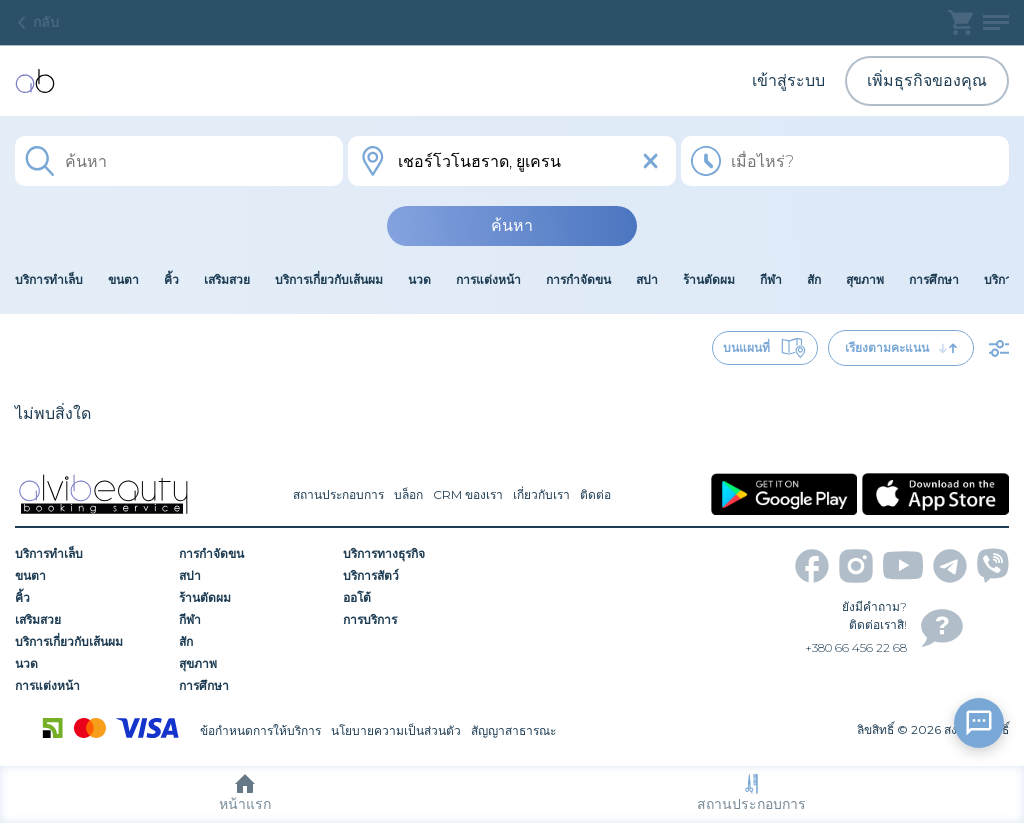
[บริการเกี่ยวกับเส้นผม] (90, 642)
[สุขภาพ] (254, 664)
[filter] (999, 348)
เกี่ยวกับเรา (541, 494)
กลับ (37, 22)
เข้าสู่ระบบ (788, 80)
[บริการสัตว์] (418, 576)
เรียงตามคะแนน (901, 347)
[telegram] (950, 566)
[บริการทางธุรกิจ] (418, 554)
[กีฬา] (254, 620)
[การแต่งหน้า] (90, 686)
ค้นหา (512, 225)
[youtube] (903, 565)
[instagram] (856, 566)
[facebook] (812, 566)
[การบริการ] (418, 620)
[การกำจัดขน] (254, 554)
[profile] (996, 22)
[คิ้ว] (90, 598)
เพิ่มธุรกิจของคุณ (927, 80)
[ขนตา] (90, 576)
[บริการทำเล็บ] (90, 554)
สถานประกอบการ (751, 793)
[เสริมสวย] (90, 620)
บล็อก (408, 494)
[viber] (993, 565)
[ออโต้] (418, 598)
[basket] (960, 22)
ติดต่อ (595, 494)
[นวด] (90, 664)
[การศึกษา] (254, 686)
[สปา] (254, 576)
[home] (35, 81)
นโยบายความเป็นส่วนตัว (396, 730)
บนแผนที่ (765, 348)
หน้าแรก (245, 793)
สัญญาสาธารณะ (513, 730)
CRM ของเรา (468, 494)
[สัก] (254, 642)
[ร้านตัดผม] (254, 598)
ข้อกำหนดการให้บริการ (260, 730)
